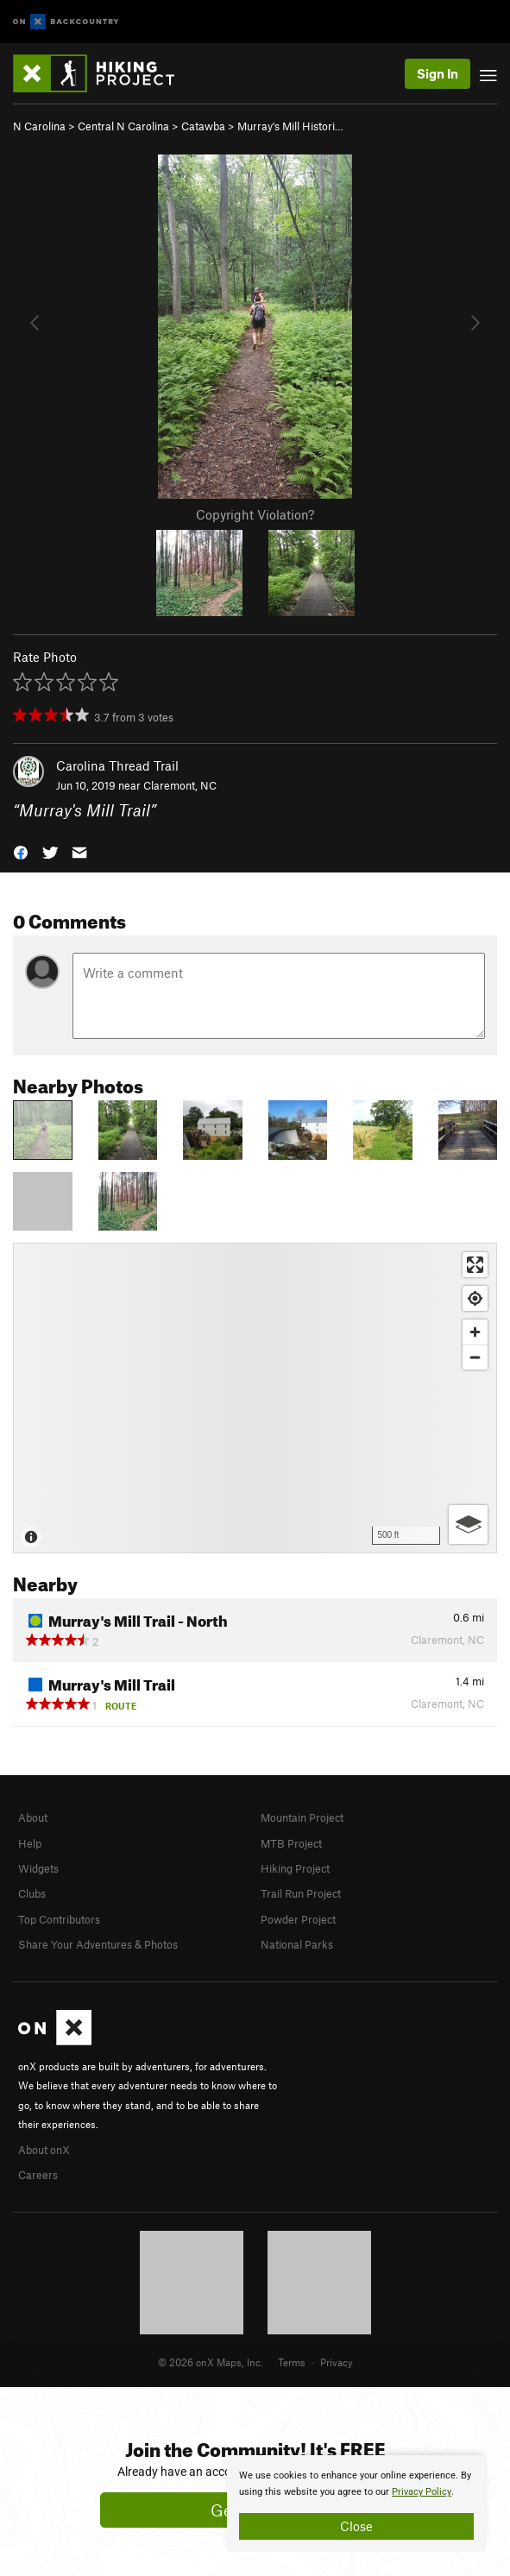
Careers (38, 2175)
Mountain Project (302, 1817)
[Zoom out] (475, 1357)
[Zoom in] (475, 1332)
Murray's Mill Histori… (290, 126)
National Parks (297, 1944)
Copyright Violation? (255, 514)
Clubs (32, 1893)
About (32, 1817)
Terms (291, 2362)
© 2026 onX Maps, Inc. (210, 2362)
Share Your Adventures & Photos (98, 1944)
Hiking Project (295, 1868)
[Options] (468, 1524)
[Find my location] (475, 1298)
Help (29, 1843)
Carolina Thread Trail (117, 765)
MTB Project (291, 1843)
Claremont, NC (180, 785)
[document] (356, 2503)
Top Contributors (59, 1919)
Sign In (437, 73)
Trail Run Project (301, 1893)
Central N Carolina (123, 126)
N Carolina (39, 126)
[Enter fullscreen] (475, 1264)
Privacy (336, 2362)
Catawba (203, 126)
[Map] (255, 1398)
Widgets (38, 1868)
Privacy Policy (421, 2491)
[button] (20, 850)
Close (356, 2526)
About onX (44, 2150)
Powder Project (298, 1919)
